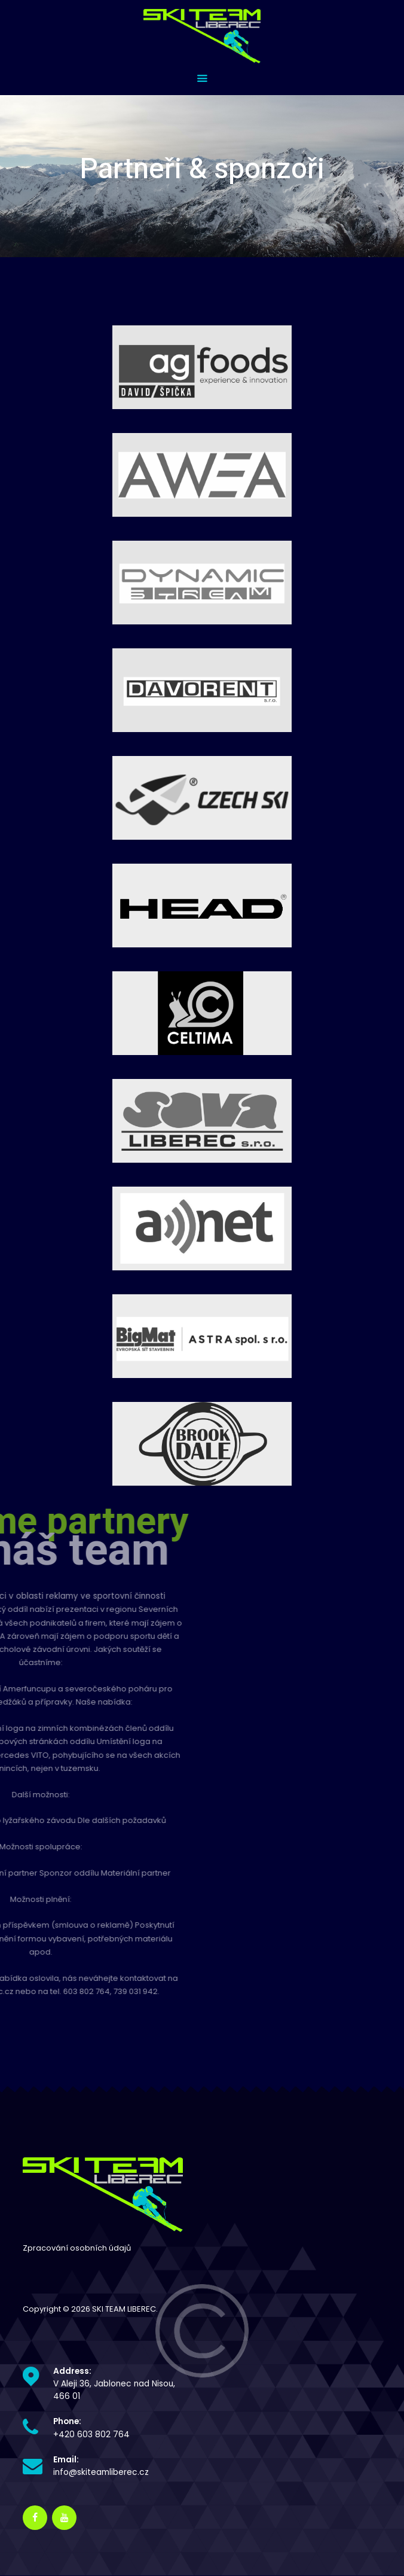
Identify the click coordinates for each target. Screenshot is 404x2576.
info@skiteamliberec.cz (101, 2472)
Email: (66, 2459)
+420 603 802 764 (91, 2434)
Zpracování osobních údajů (77, 2248)
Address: (72, 2371)
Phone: (67, 2421)
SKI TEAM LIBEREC (124, 2309)
